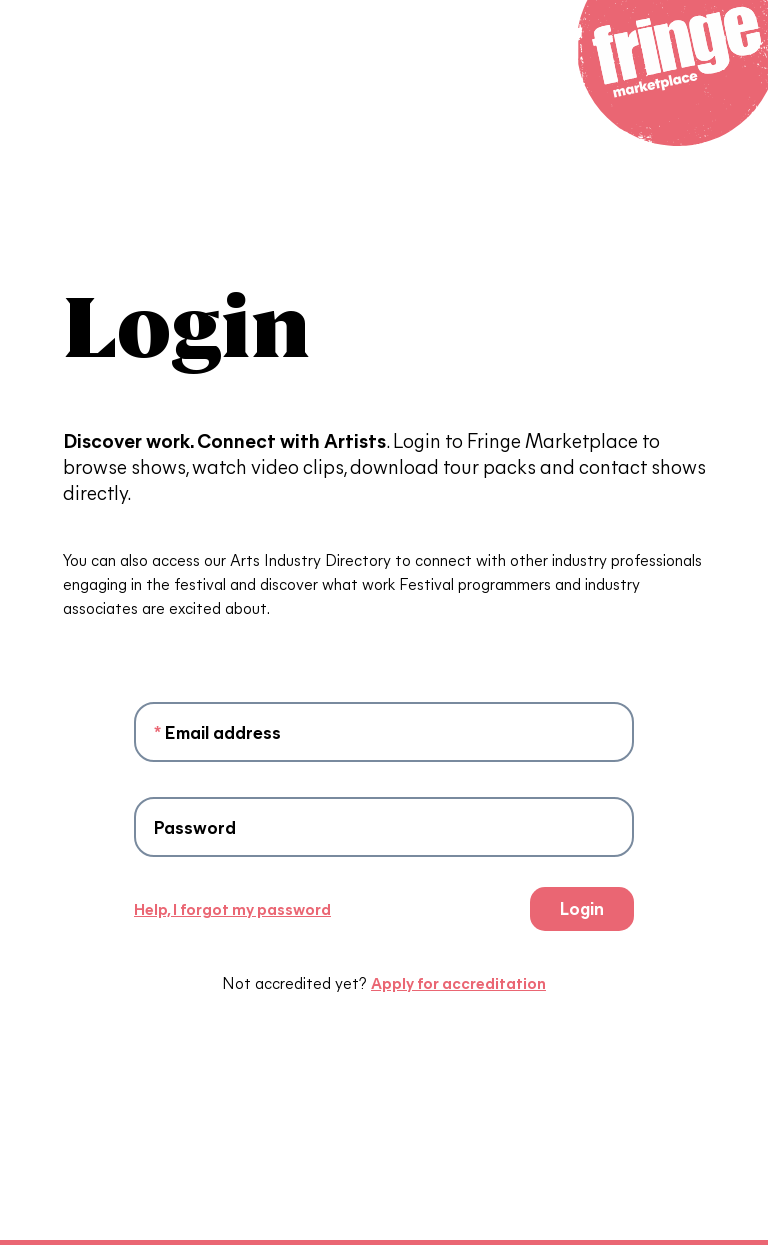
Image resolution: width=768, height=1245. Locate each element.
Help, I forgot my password (232, 908)
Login (582, 907)
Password (195, 826)
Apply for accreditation (458, 982)
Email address (217, 731)
